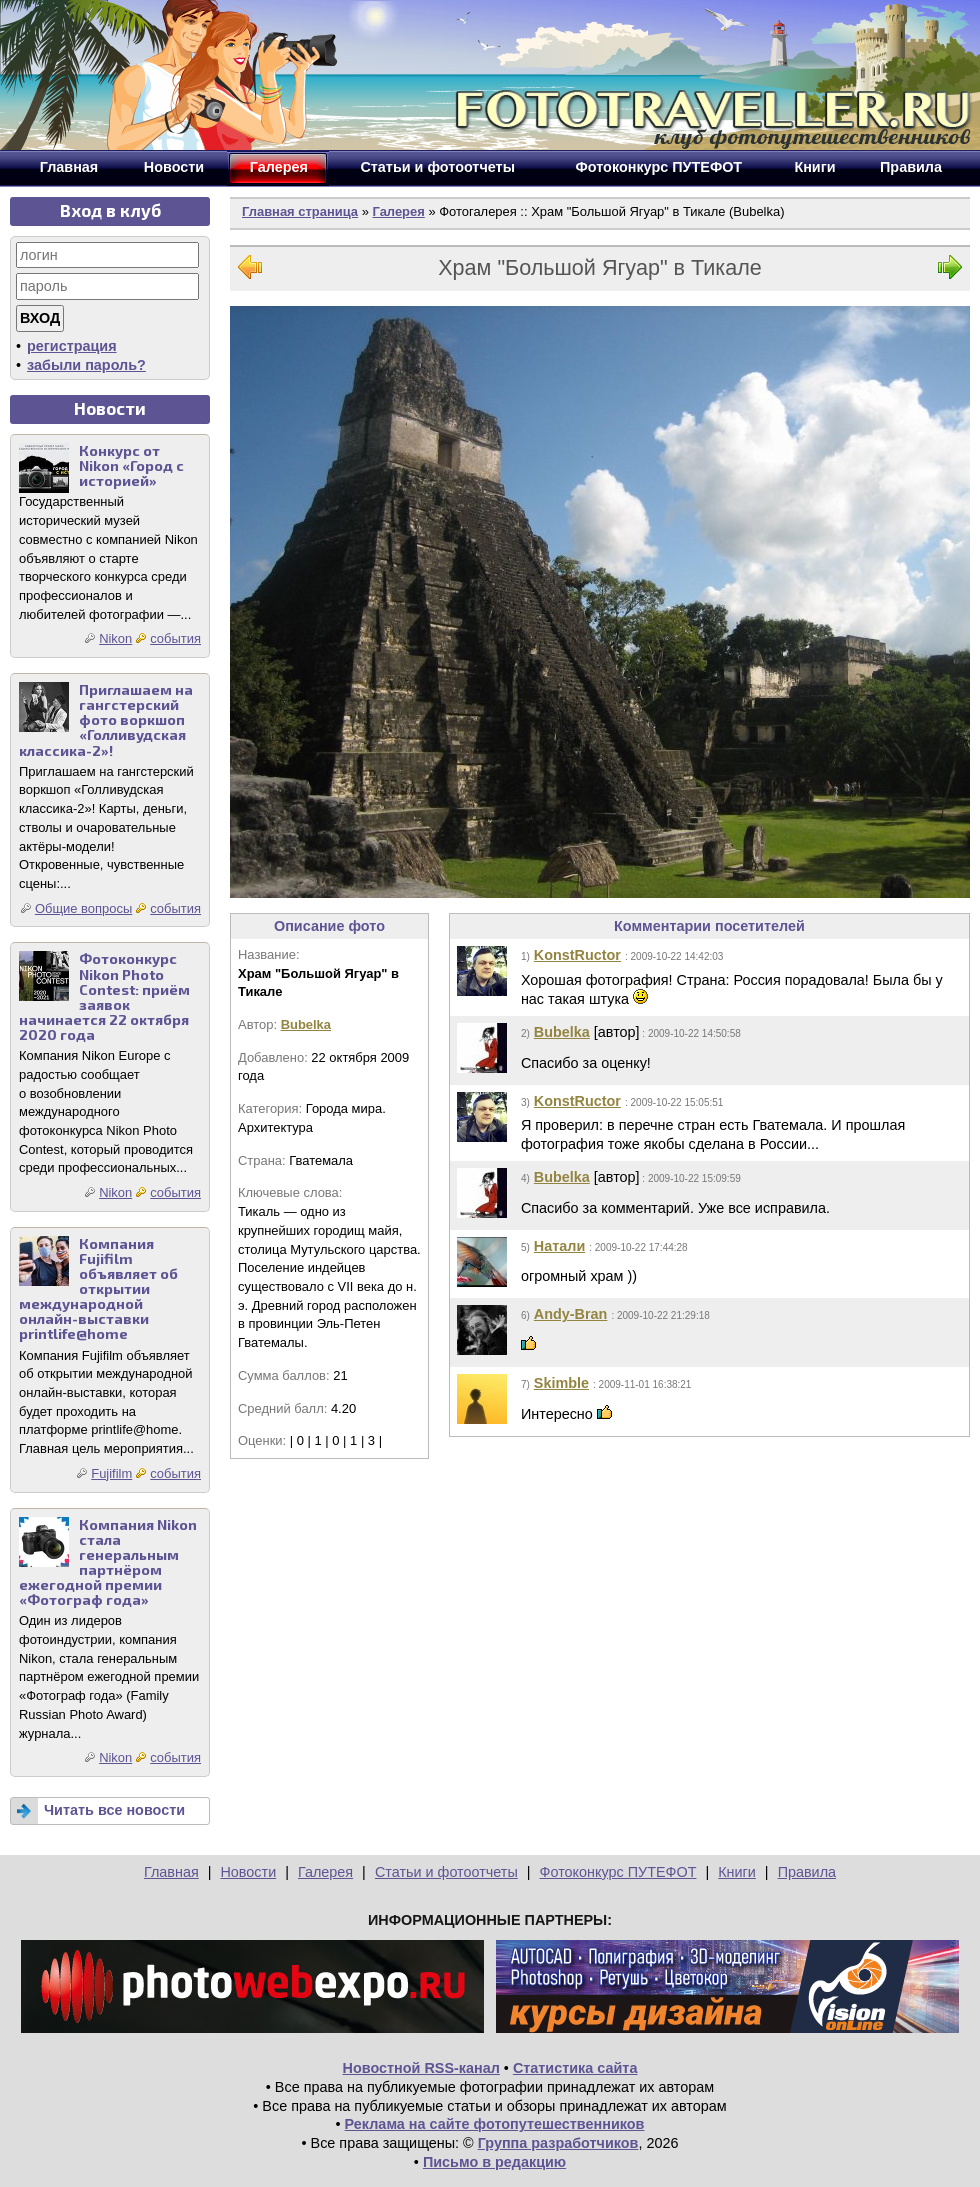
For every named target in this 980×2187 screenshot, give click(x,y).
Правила (807, 1872)
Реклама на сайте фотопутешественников (495, 2124)
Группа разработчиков (558, 2143)
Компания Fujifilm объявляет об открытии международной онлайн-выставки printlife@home (98, 1289)
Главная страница (300, 211)
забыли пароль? (86, 365)
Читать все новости (114, 1810)
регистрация (72, 346)
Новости (248, 1872)
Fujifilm (111, 1473)
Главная (171, 1872)
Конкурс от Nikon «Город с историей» (131, 465)
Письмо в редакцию (494, 2162)
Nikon (115, 638)
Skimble (561, 1383)
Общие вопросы (83, 908)
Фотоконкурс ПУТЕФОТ (618, 1872)
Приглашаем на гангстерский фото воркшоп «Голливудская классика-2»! (106, 719)
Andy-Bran (571, 1314)
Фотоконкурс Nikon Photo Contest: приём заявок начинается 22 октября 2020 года (104, 996)
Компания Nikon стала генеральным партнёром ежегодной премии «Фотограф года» (108, 1562)
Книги (737, 1872)
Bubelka (306, 1024)
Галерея (398, 211)
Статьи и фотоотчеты (446, 1872)
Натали (559, 1246)
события (175, 638)
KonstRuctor (577, 955)
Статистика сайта (575, 2068)
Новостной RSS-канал (421, 2068)
